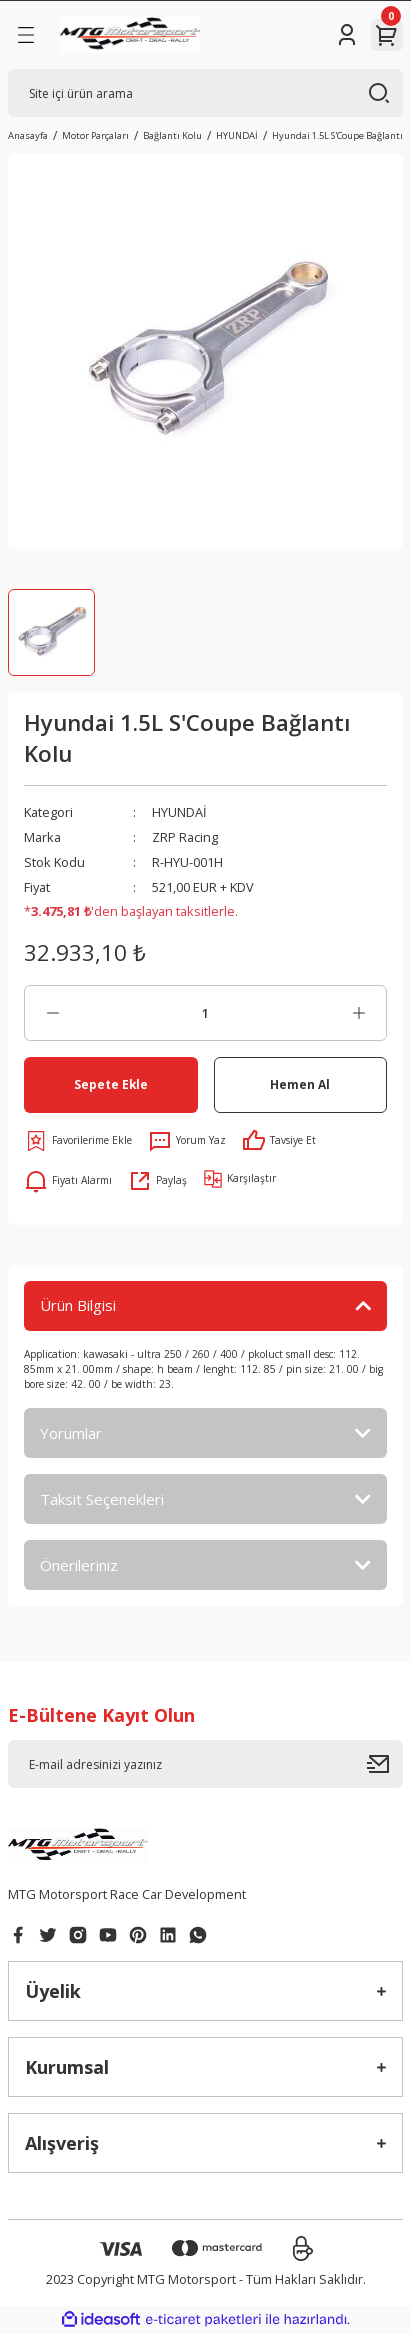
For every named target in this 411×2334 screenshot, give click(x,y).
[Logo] (130, 35)
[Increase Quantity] (358, 1013)
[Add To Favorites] (78, 1141)
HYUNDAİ (179, 812)
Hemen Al (300, 1084)
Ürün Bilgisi (78, 1305)
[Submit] (385, 1764)
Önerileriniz (79, 1565)
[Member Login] (347, 35)
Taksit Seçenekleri (102, 1499)
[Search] (205, 93)
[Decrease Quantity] (52, 1013)
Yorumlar (71, 1433)
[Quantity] (205, 1013)
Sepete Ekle (111, 1084)
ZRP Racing (185, 837)
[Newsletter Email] (205, 1764)
